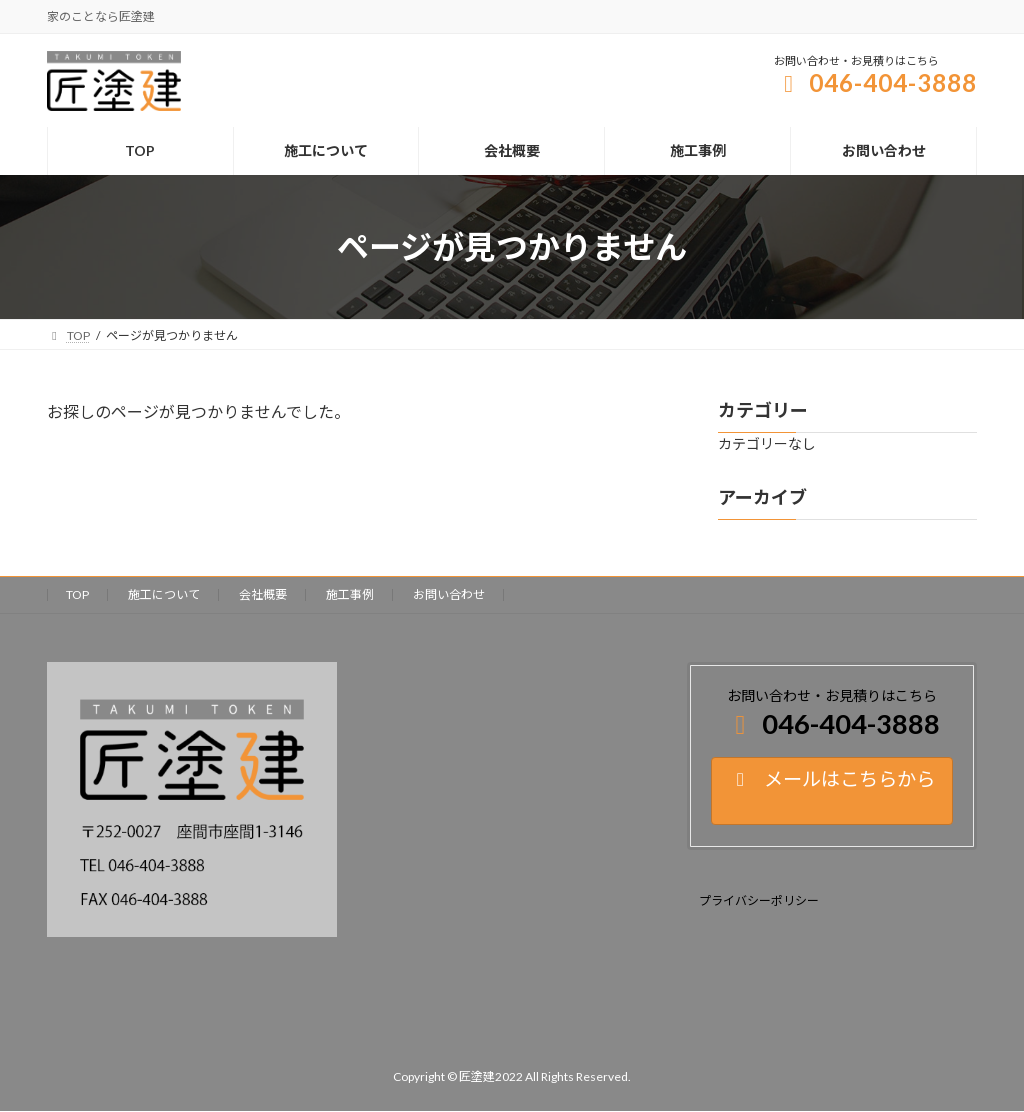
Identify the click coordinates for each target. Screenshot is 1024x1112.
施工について (164, 594)
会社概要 (263, 594)
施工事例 (350, 594)
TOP (77, 594)
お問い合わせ (449, 594)
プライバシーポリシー (759, 900)
